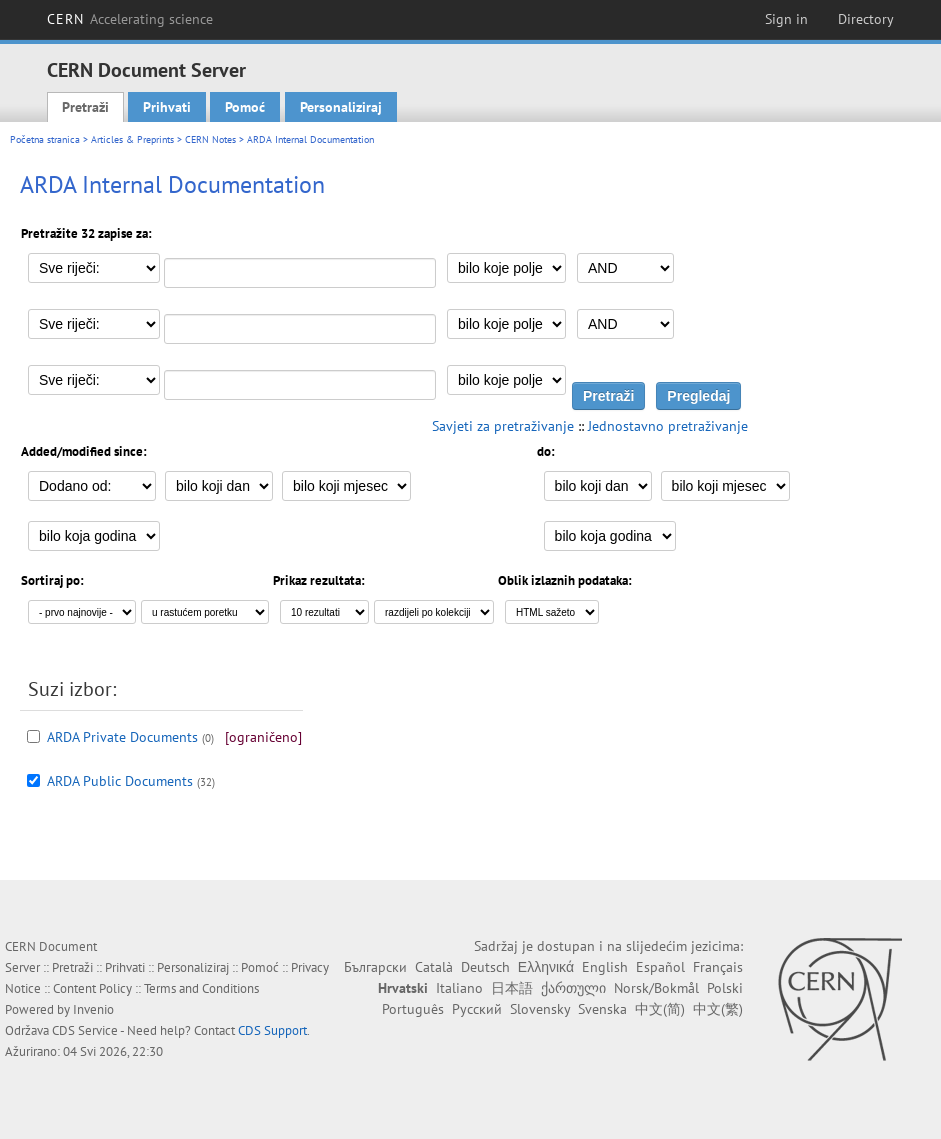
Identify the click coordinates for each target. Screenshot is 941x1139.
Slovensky (540, 1009)
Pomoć (245, 107)
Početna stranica (45, 139)
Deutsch (485, 967)
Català (434, 967)
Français (718, 967)
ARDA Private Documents (122, 737)
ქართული (573, 988)
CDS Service (85, 1030)
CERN (130, 19)
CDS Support (272, 1030)
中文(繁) (718, 1009)
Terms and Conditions (201, 988)
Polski (725, 988)
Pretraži (85, 107)
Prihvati (167, 107)
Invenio (93, 1009)
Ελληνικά (546, 967)
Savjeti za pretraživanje (503, 426)
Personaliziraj (341, 107)
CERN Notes (210, 139)
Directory (866, 19)
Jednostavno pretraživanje (668, 426)
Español (660, 967)
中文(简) (660, 1009)
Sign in (786, 19)
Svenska (602, 1009)
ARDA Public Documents (120, 781)
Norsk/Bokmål (656, 988)
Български (375, 967)
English (605, 967)
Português (413, 1009)
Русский (477, 1009)
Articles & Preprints (132, 139)
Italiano (459, 988)
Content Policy (92, 988)
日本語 (512, 988)
